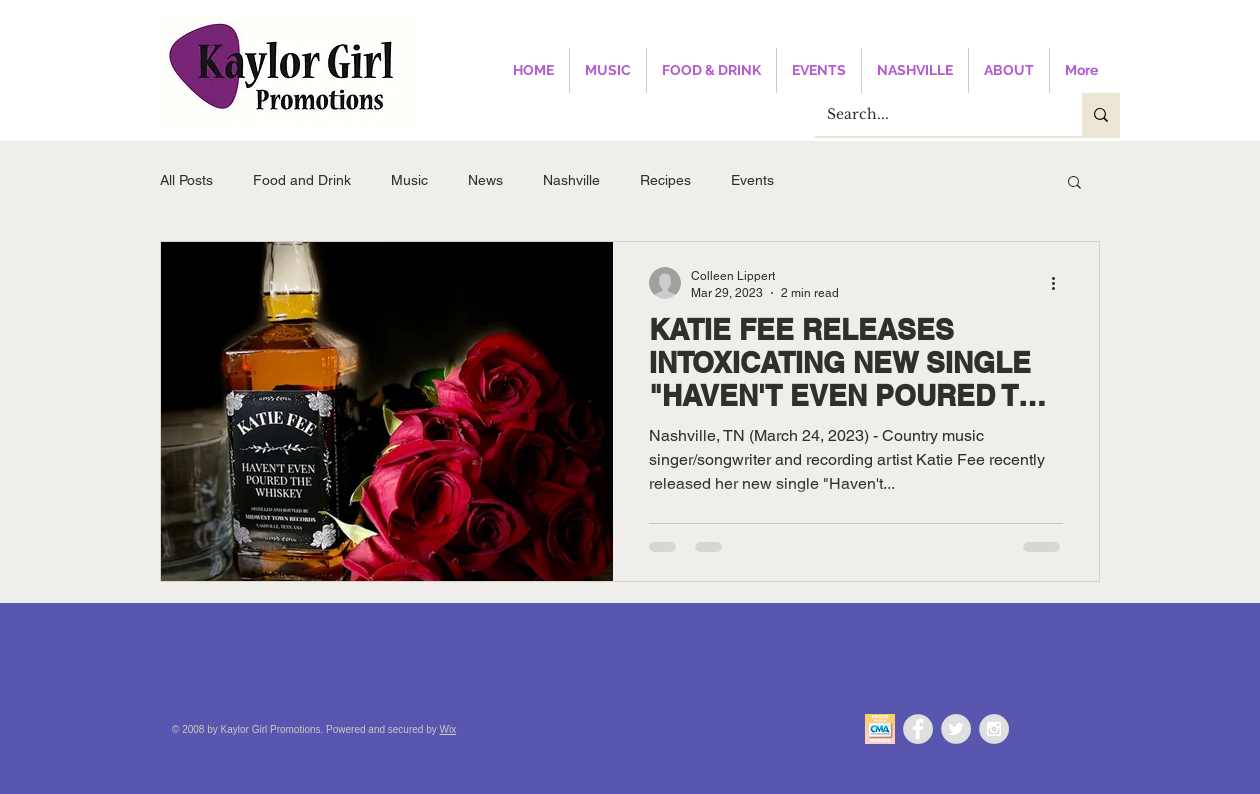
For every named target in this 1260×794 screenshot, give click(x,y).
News (485, 180)
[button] (1074, 183)
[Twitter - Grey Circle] (956, 729)
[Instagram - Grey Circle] (994, 729)
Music (409, 180)
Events (752, 180)
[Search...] (933, 114)
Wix (448, 729)
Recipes (665, 180)
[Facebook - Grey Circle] (918, 729)
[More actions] (1060, 283)
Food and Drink (302, 180)
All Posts (186, 180)
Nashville (571, 180)
